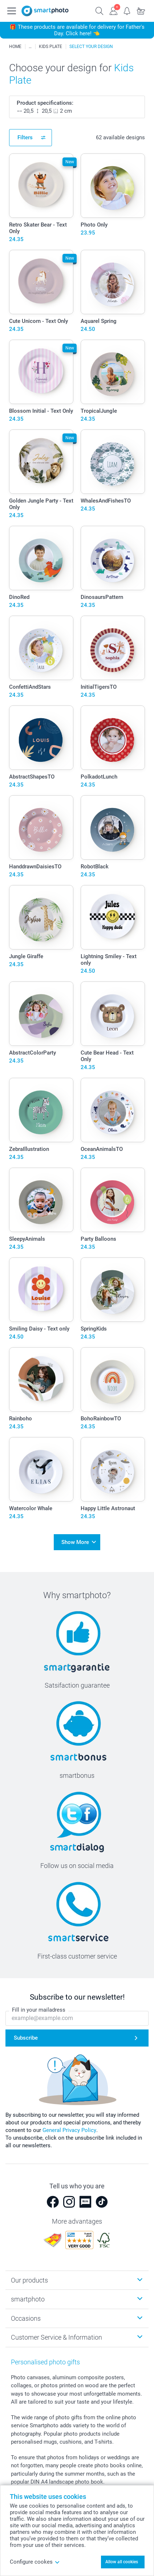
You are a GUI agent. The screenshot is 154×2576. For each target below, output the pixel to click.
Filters (25, 137)
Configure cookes (35, 2562)
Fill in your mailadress (38, 2010)
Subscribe (26, 2038)
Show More (75, 1542)
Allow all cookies (121, 2561)
